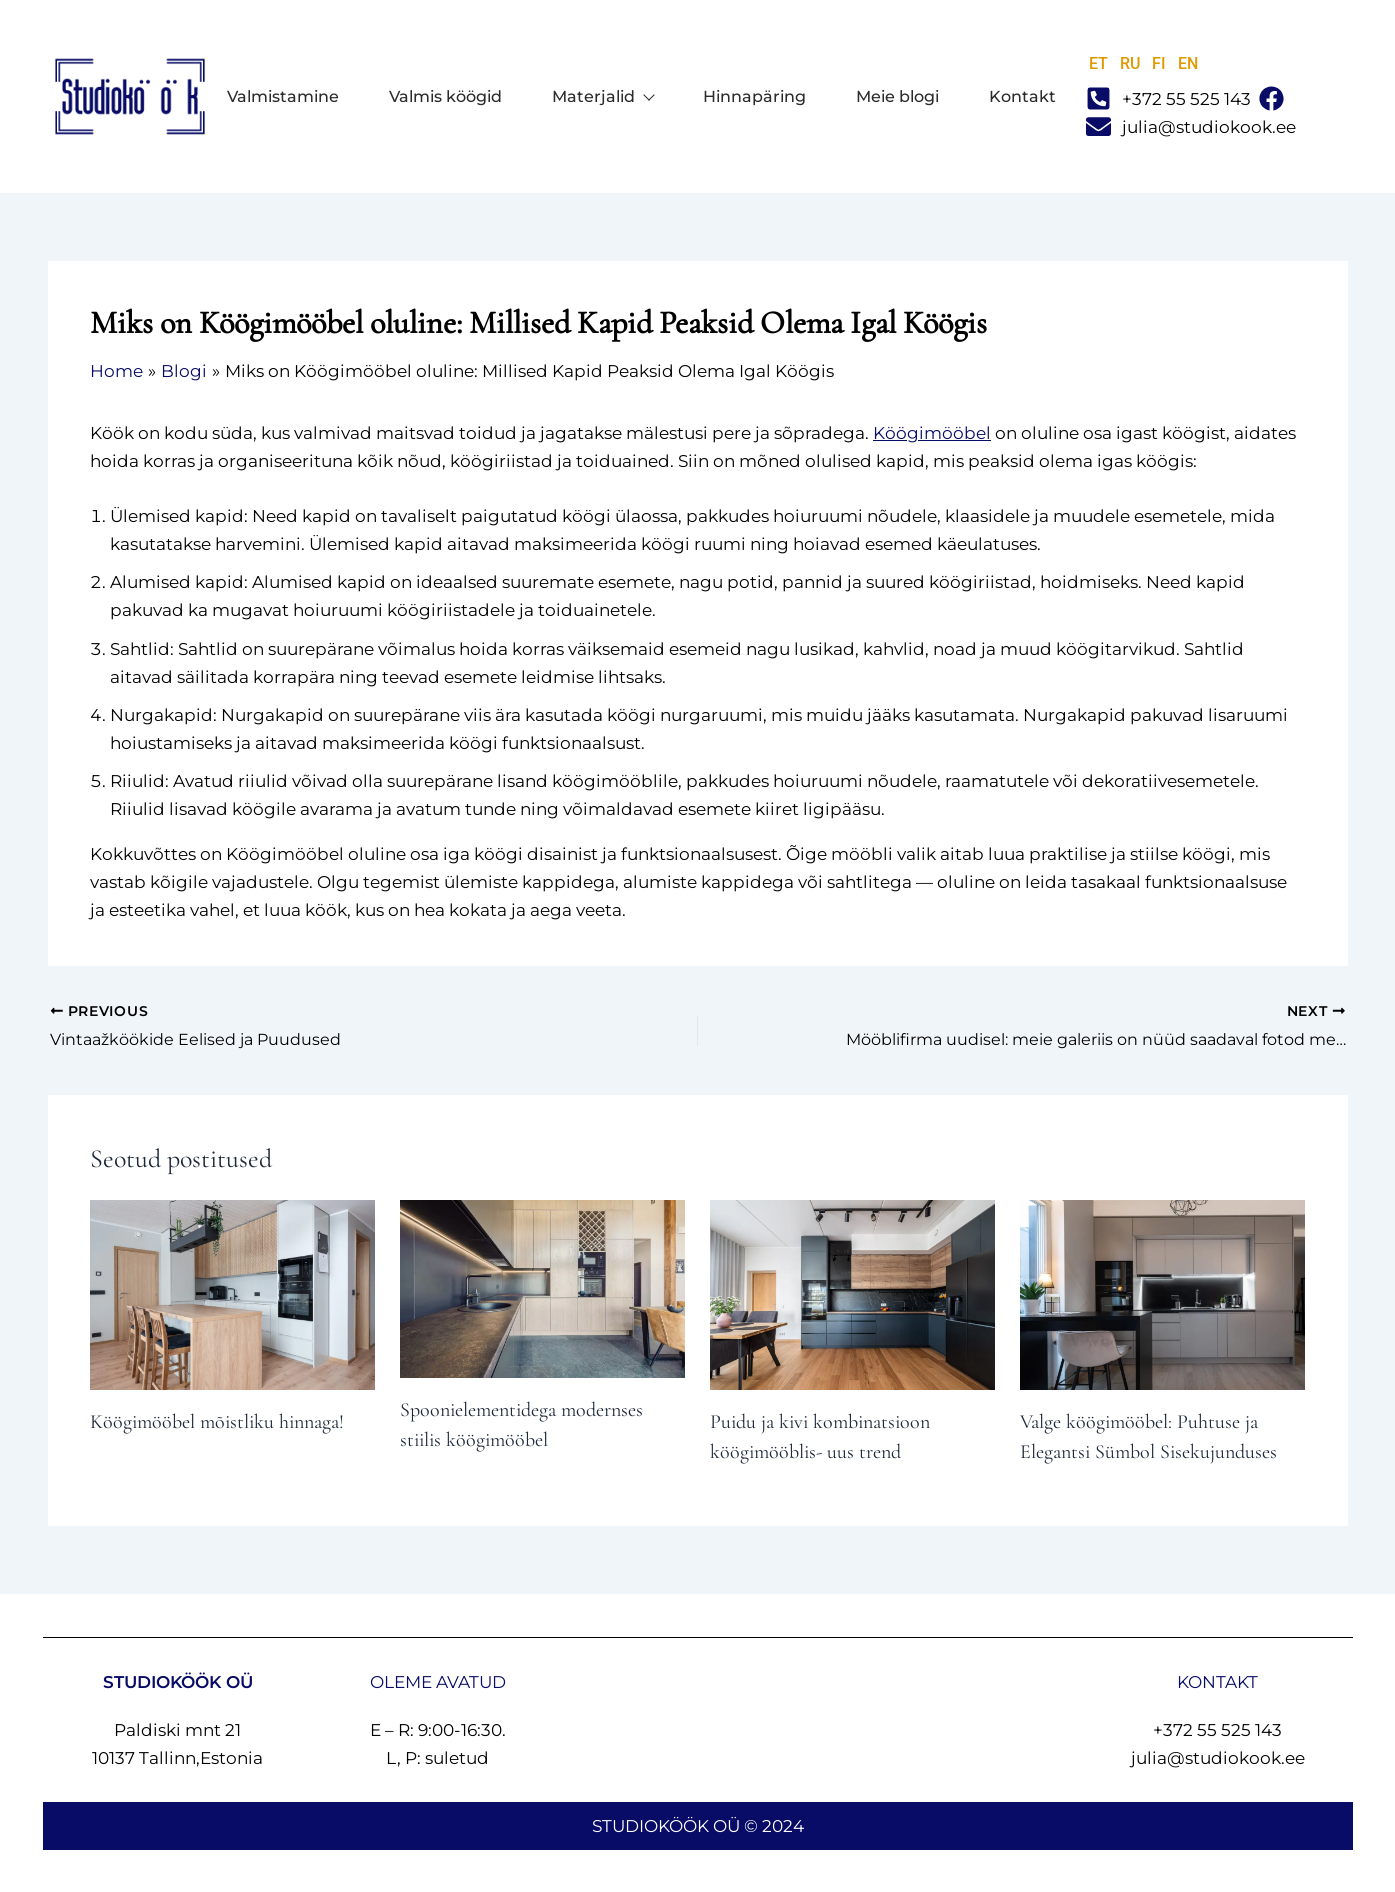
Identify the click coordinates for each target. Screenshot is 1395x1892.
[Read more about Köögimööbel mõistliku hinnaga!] (232, 1293)
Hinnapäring (754, 97)
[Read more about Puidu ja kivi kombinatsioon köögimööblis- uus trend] (852, 1293)
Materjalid (602, 97)
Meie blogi (897, 97)
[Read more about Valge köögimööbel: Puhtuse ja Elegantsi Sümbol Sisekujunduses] (1162, 1293)
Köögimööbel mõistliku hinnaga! (217, 1422)
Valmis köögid (445, 97)
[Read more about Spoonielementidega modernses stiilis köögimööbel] (542, 1287)
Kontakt (1022, 97)
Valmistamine (283, 97)
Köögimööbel (932, 433)
